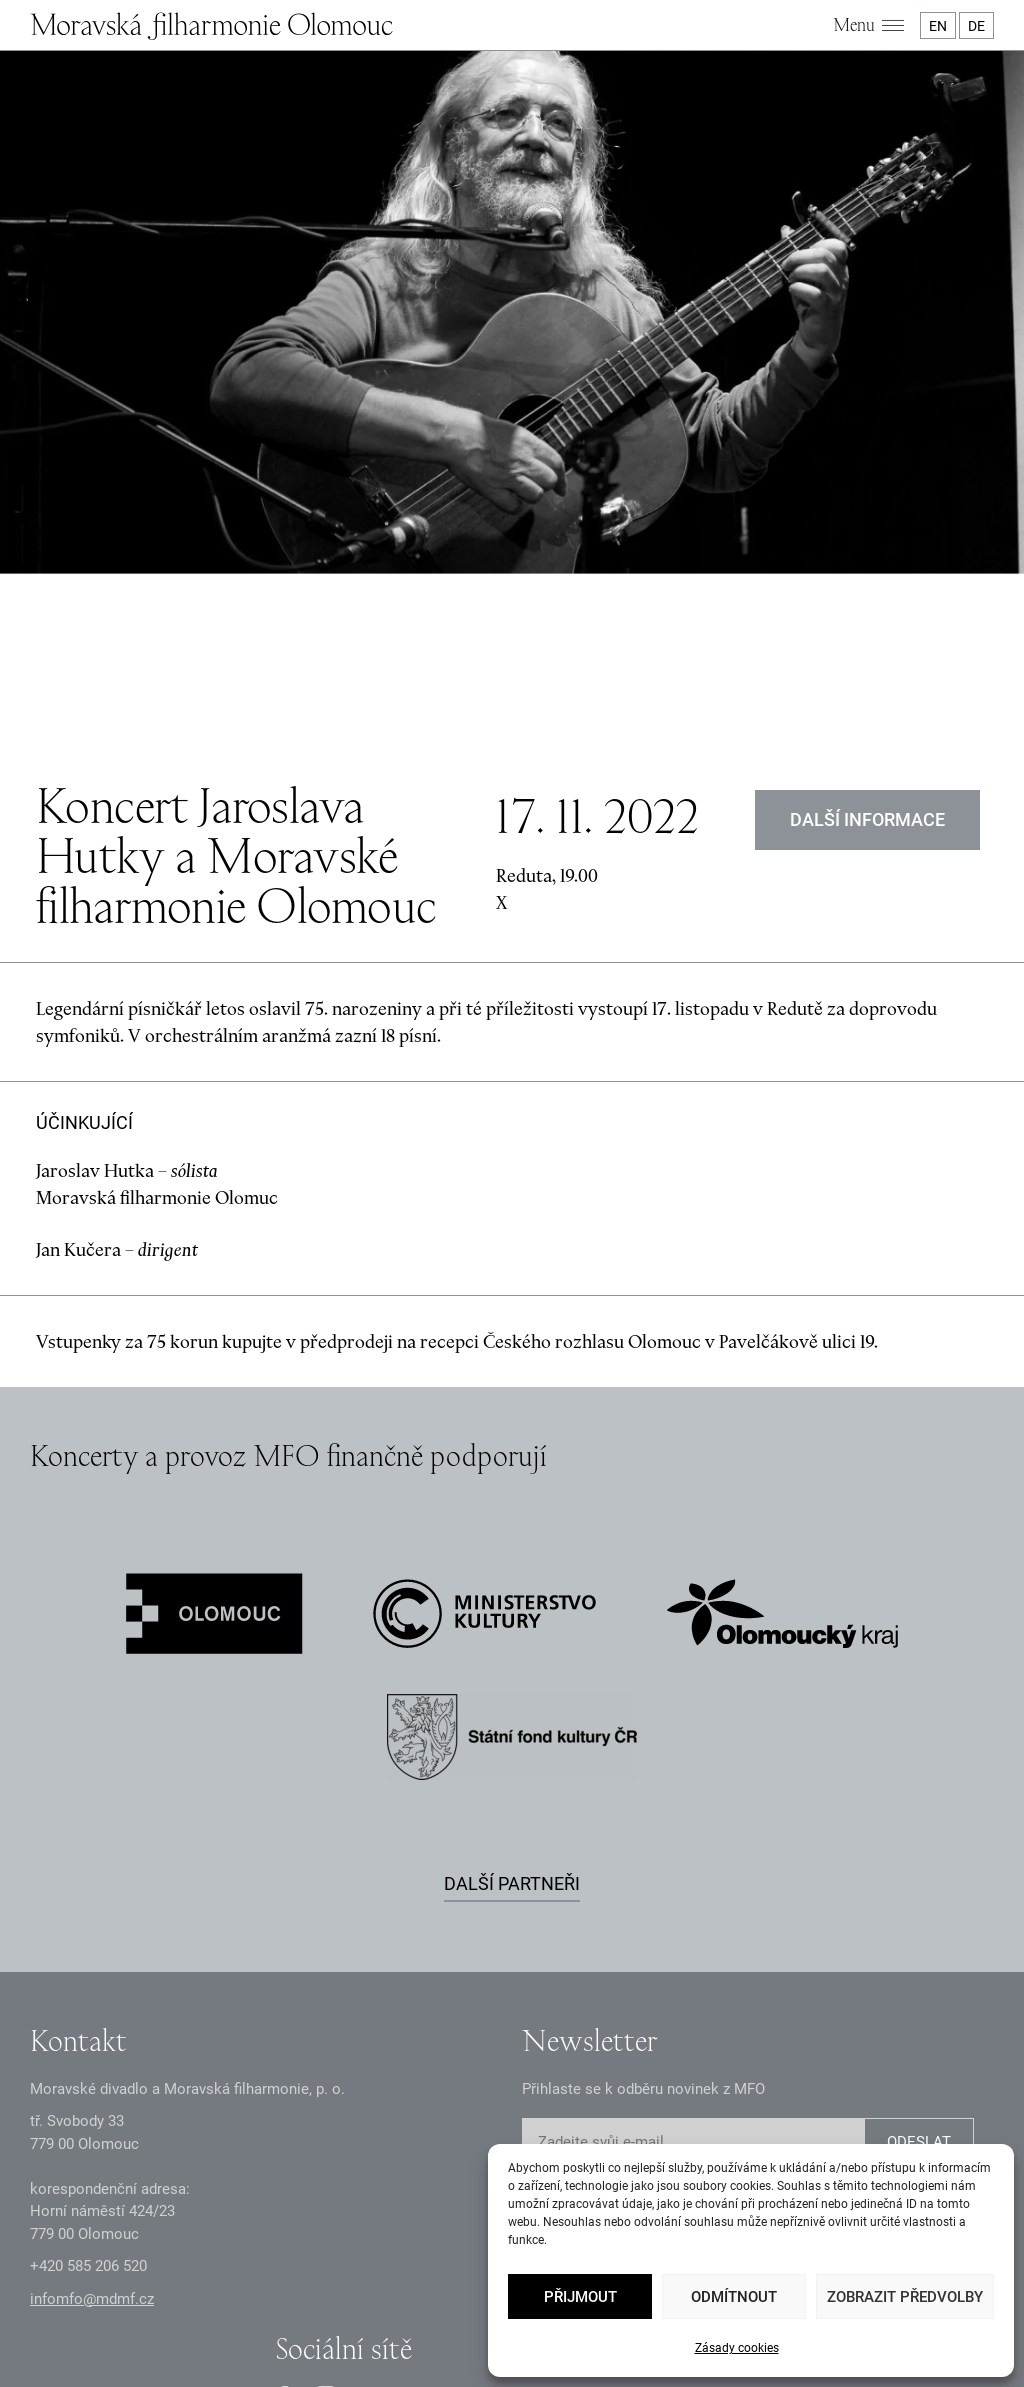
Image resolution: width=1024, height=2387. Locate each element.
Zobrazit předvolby (905, 2297)
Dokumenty (436, 2290)
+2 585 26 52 (88, 2059)
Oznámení (351, 2290)
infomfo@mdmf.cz (92, 2091)
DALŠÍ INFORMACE (867, 611)
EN (938, 26)
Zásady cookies (737, 2348)
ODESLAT (919, 1935)
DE (976, 26)
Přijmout (580, 2297)
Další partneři (512, 1675)
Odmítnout (734, 2297)
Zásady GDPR (259, 2290)
